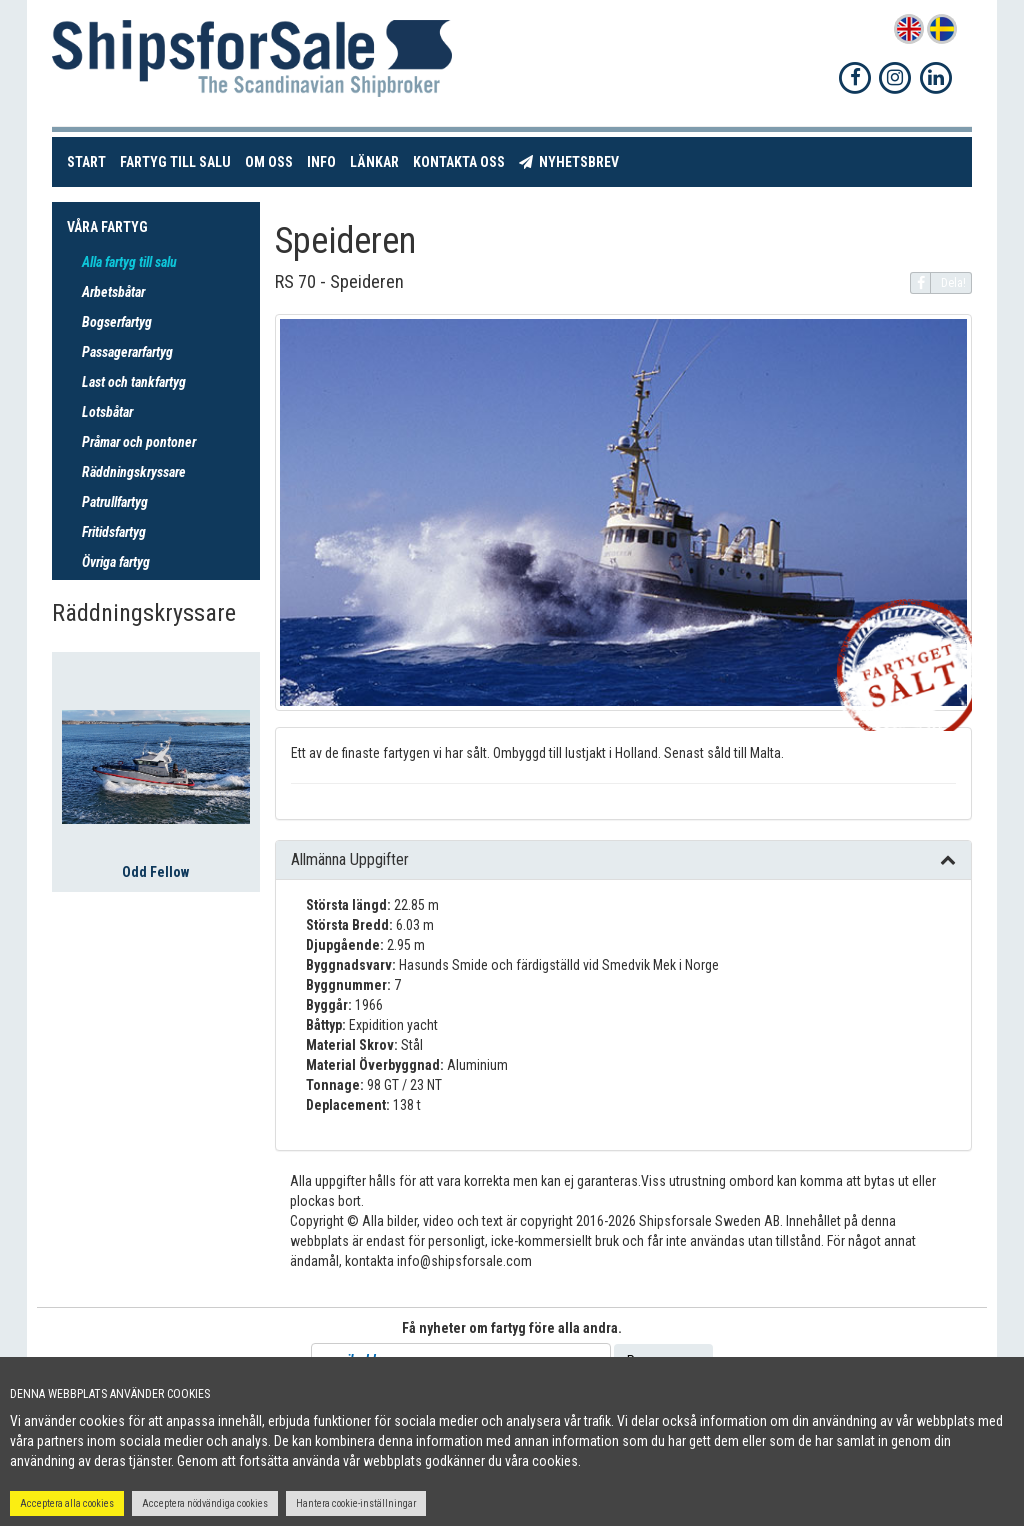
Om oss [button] (269, 162)
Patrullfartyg (115, 502)
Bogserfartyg (117, 322)
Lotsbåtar (107, 412)
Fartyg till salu (179, 160)
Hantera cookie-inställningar (356, 1503)
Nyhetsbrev (572, 160)
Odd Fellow (155, 872)
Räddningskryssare (134, 472)
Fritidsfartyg (114, 532)
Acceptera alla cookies (67, 1503)
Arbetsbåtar (113, 292)
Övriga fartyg (116, 562)
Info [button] (321, 162)
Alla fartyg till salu (129, 262)
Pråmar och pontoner (139, 442)
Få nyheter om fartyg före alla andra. (512, 1328)
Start (90, 160)
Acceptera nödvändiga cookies (205, 1503)
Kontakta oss (462, 160)
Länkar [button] (374, 162)
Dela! (938, 283)
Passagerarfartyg (127, 352)
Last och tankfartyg (134, 382)
